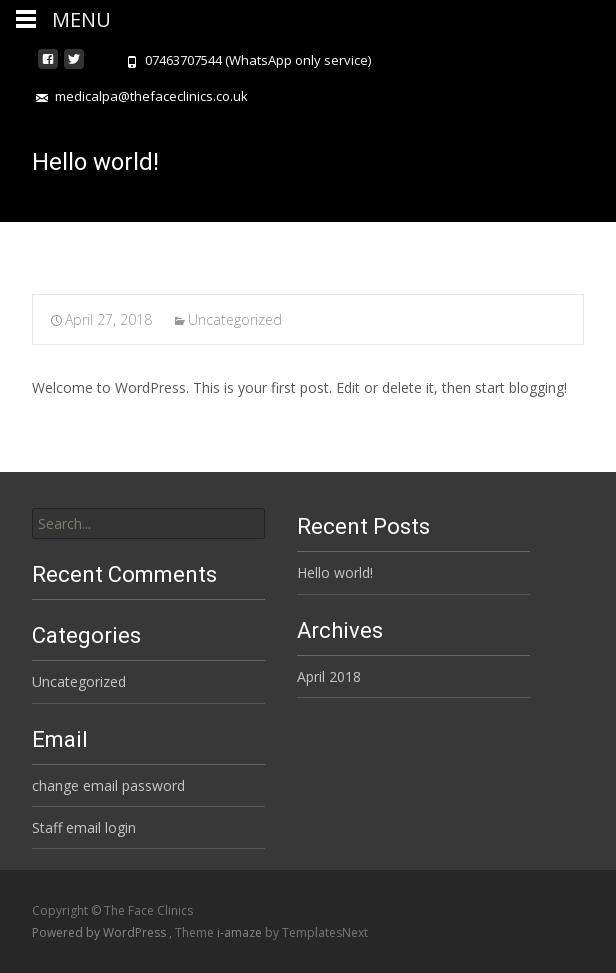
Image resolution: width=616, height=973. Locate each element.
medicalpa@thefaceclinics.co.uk (151, 96)
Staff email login (84, 827)
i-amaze (241, 932)
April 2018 (329, 676)
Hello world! (335, 572)
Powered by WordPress (100, 932)
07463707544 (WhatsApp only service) (258, 60)
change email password (108, 785)
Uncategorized (235, 319)
